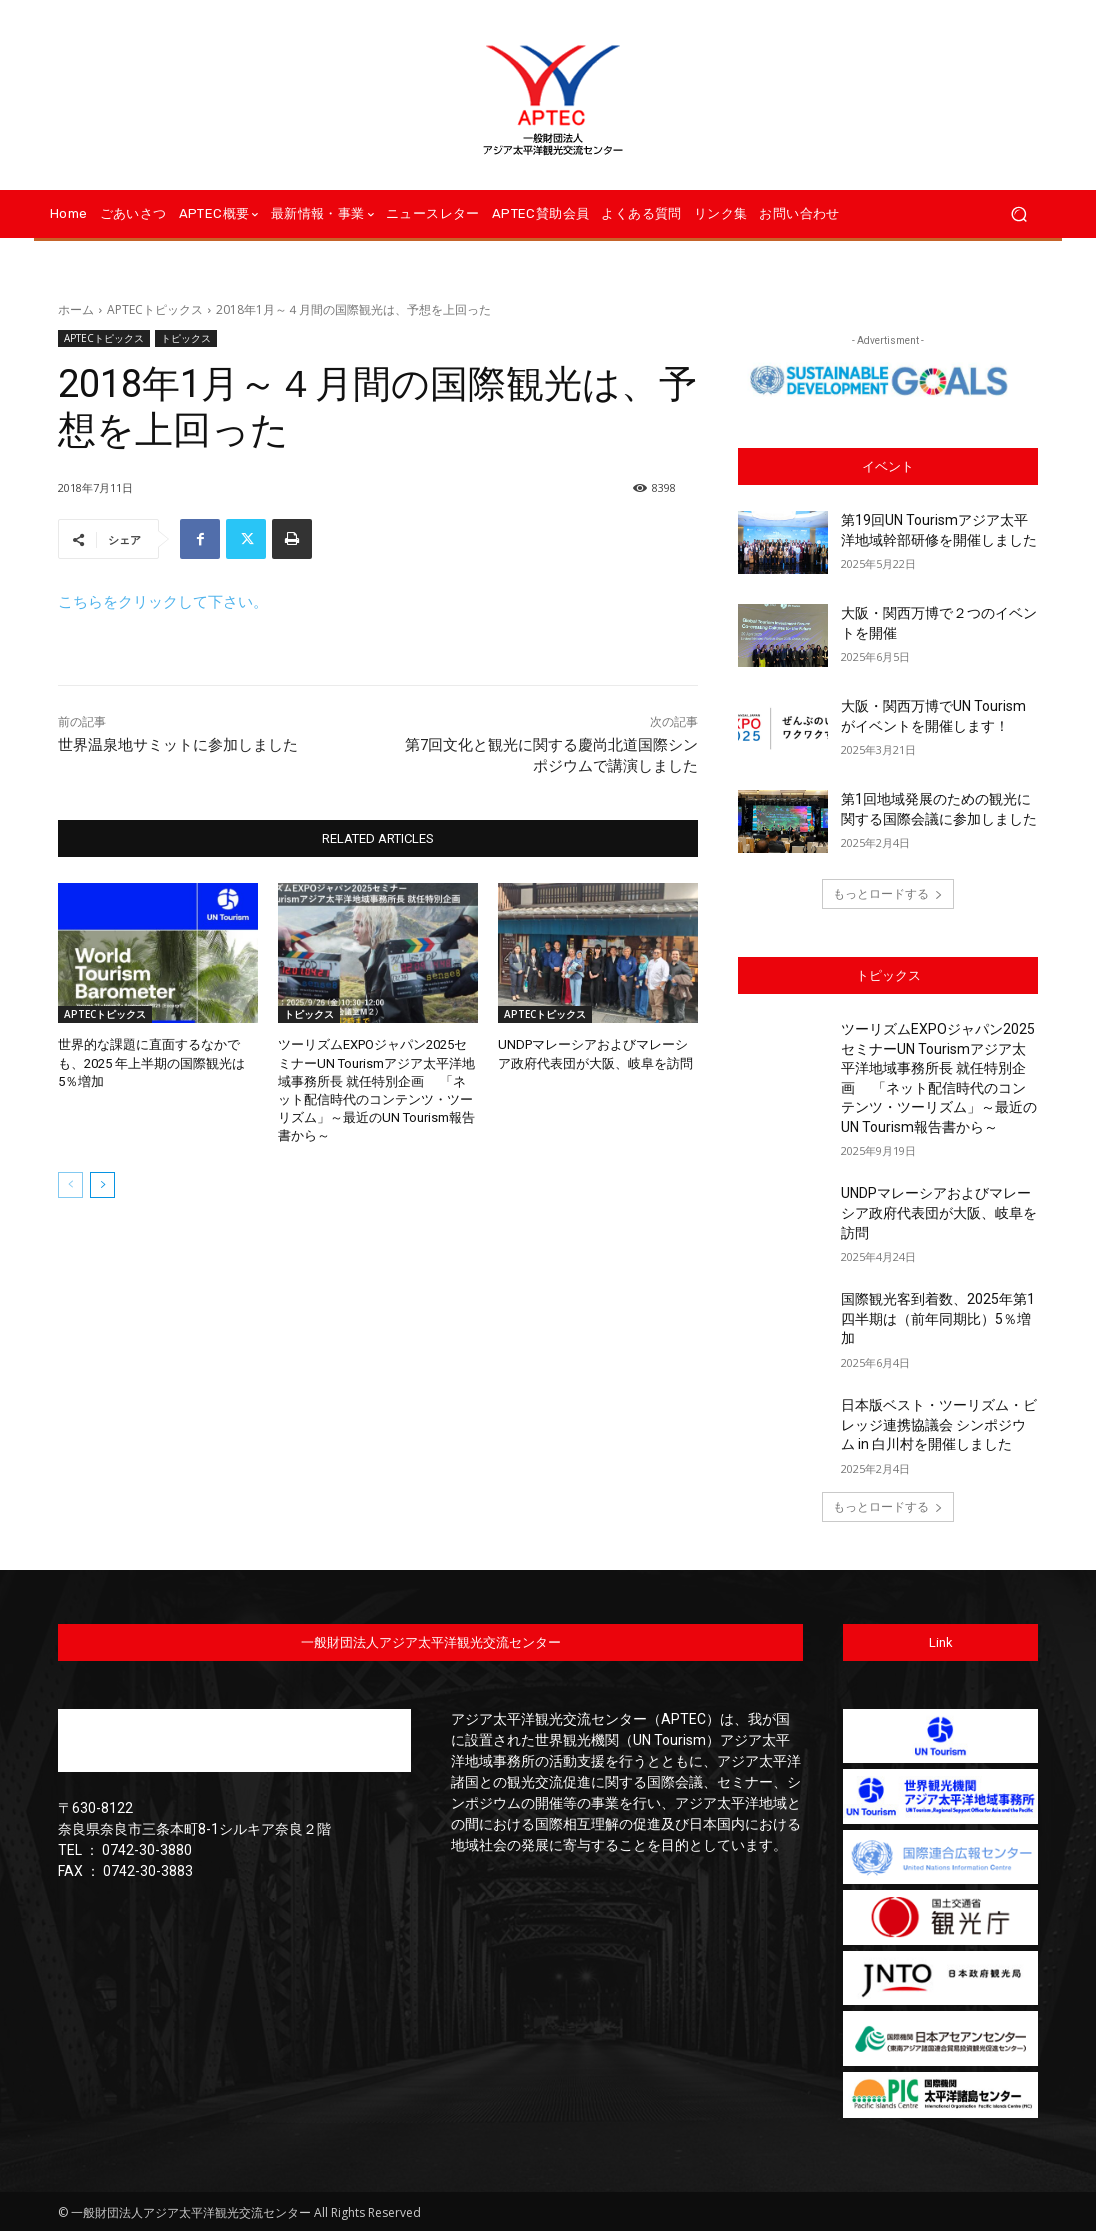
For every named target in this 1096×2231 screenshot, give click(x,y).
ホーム (76, 309)
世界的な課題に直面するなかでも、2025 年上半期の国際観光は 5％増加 (151, 1062)
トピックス (186, 338)
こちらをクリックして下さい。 (163, 602)
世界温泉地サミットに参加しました (178, 745)
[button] (1018, 214)
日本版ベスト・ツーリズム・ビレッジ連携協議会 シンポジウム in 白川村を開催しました (939, 1424)
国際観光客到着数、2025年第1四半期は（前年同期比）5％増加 (938, 1318)
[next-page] (102, 1184)
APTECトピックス (155, 309)
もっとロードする (888, 893)
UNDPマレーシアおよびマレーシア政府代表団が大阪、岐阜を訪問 (939, 1212)
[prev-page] (70, 1184)
